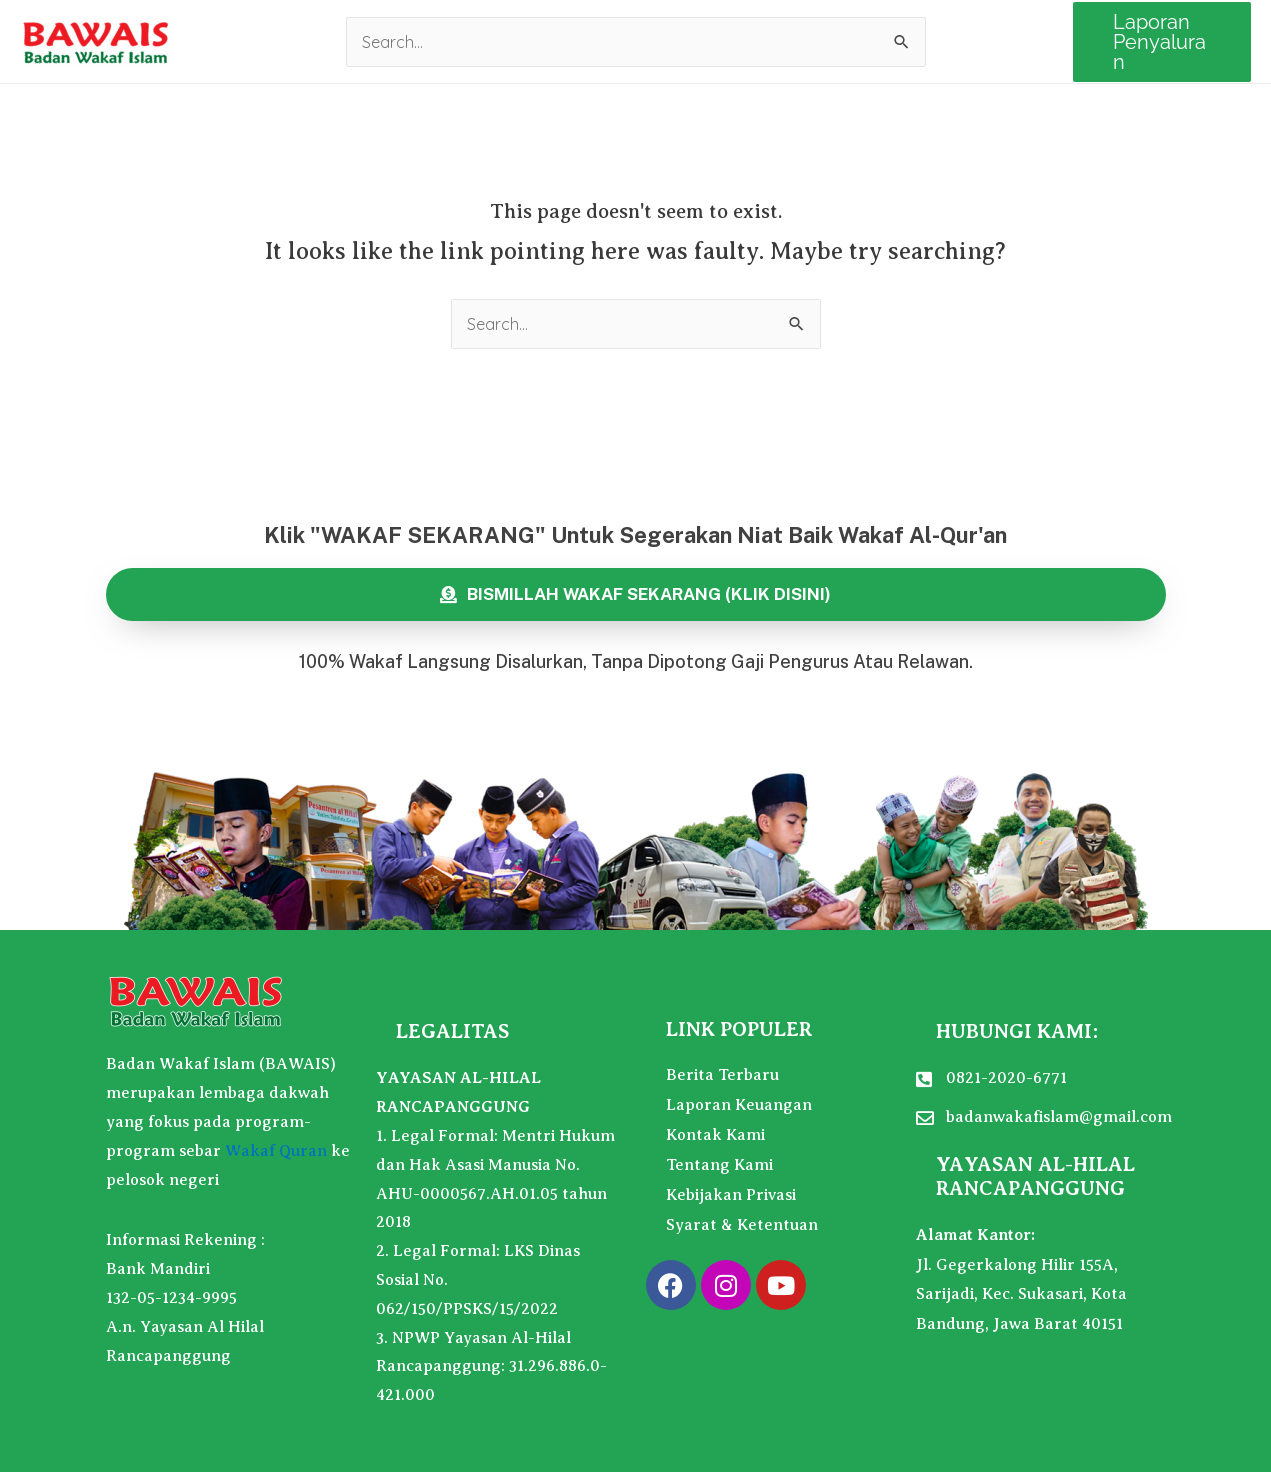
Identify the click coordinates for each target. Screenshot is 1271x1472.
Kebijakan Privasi (731, 1195)
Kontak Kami (715, 1135)
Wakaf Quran (276, 1151)
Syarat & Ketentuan (742, 1225)
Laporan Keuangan (739, 1105)
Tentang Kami (719, 1165)
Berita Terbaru (722, 1075)
